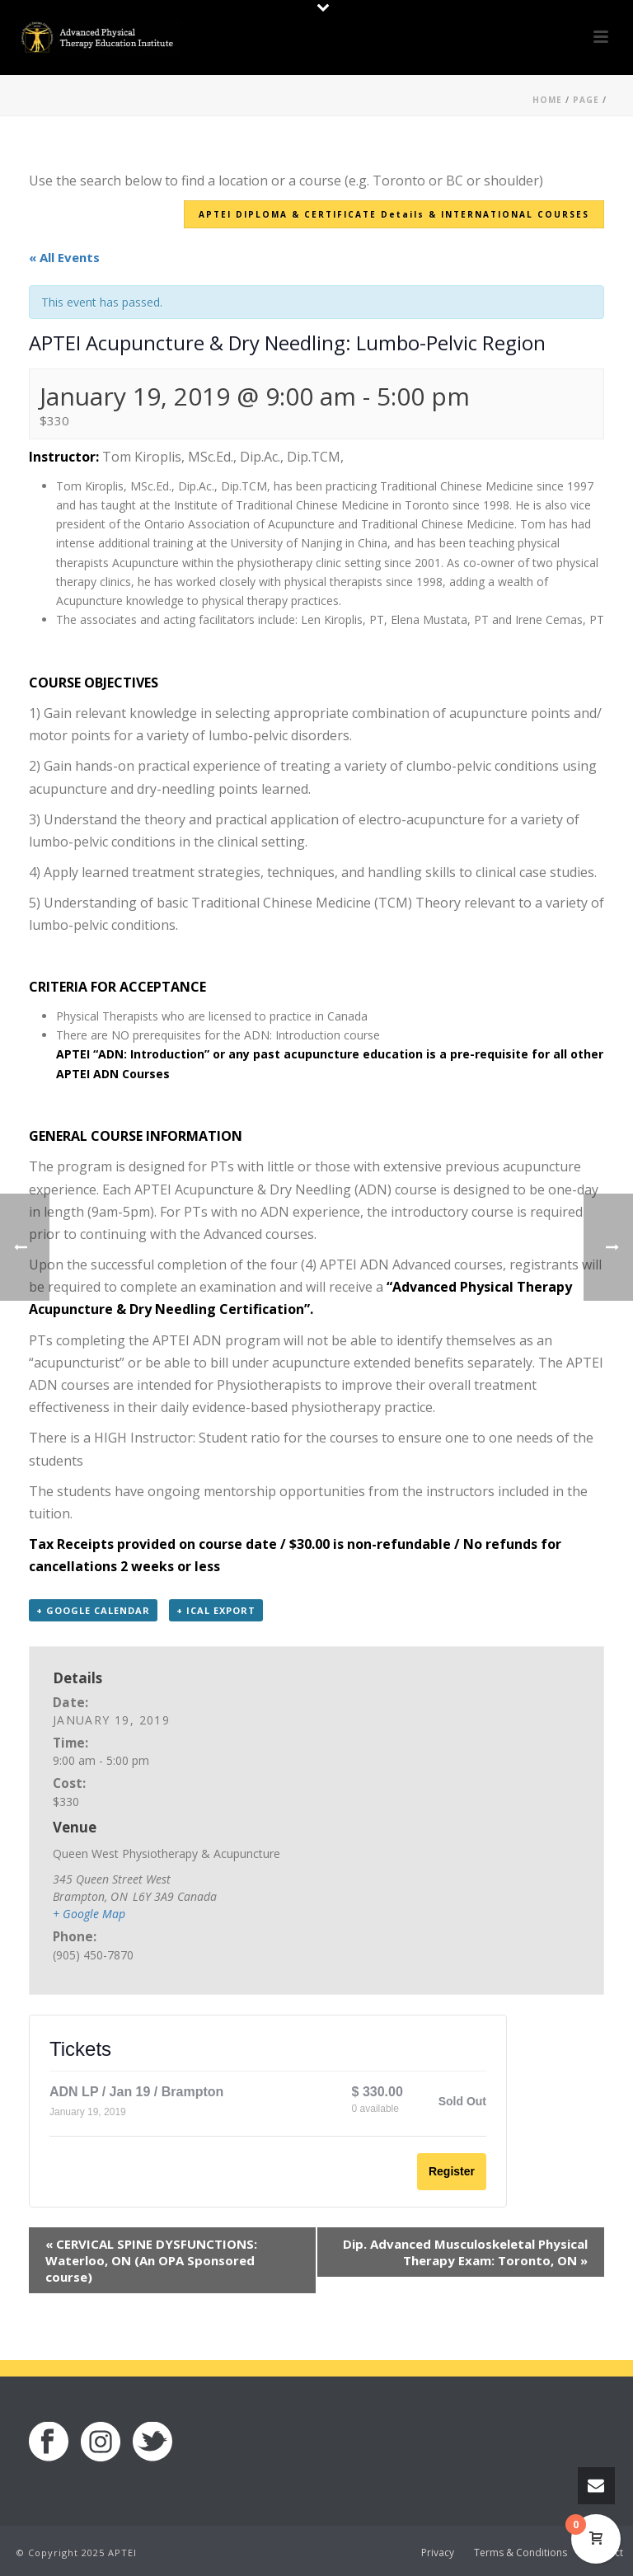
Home (547, 100)
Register (452, 2171)
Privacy (437, 2553)
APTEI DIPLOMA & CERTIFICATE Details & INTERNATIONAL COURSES (394, 214)
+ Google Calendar (93, 1610)
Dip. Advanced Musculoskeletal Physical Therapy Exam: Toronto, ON (465, 2252)
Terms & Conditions (520, 2553)
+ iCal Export (216, 1610)
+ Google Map (89, 1913)
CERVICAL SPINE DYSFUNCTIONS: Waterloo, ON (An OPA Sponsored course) (151, 2260)
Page (586, 100)
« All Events (64, 257)
